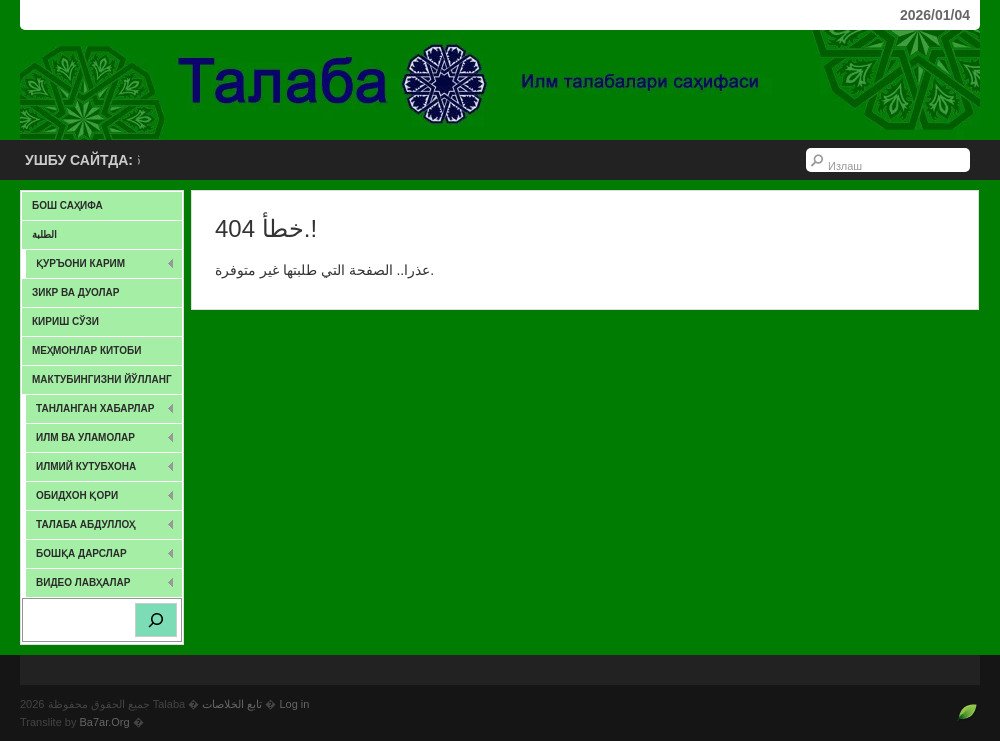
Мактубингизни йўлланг (102, 379)
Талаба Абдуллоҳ (101, 528)
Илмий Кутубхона (101, 470)
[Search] (156, 620)
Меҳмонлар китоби (86, 350)
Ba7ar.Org (105, 722)
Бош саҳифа (67, 205)
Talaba (500, 85)
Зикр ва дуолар (75, 292)
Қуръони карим (101, 267)
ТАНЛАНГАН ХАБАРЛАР (101, 412)
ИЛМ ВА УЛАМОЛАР (101, 441)
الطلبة (44, 234)
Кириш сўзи (65, 321)
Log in (294, 704)
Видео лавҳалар (101, 586)
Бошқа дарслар (101, 557)
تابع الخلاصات (232, 704)
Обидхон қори (101, 499)
